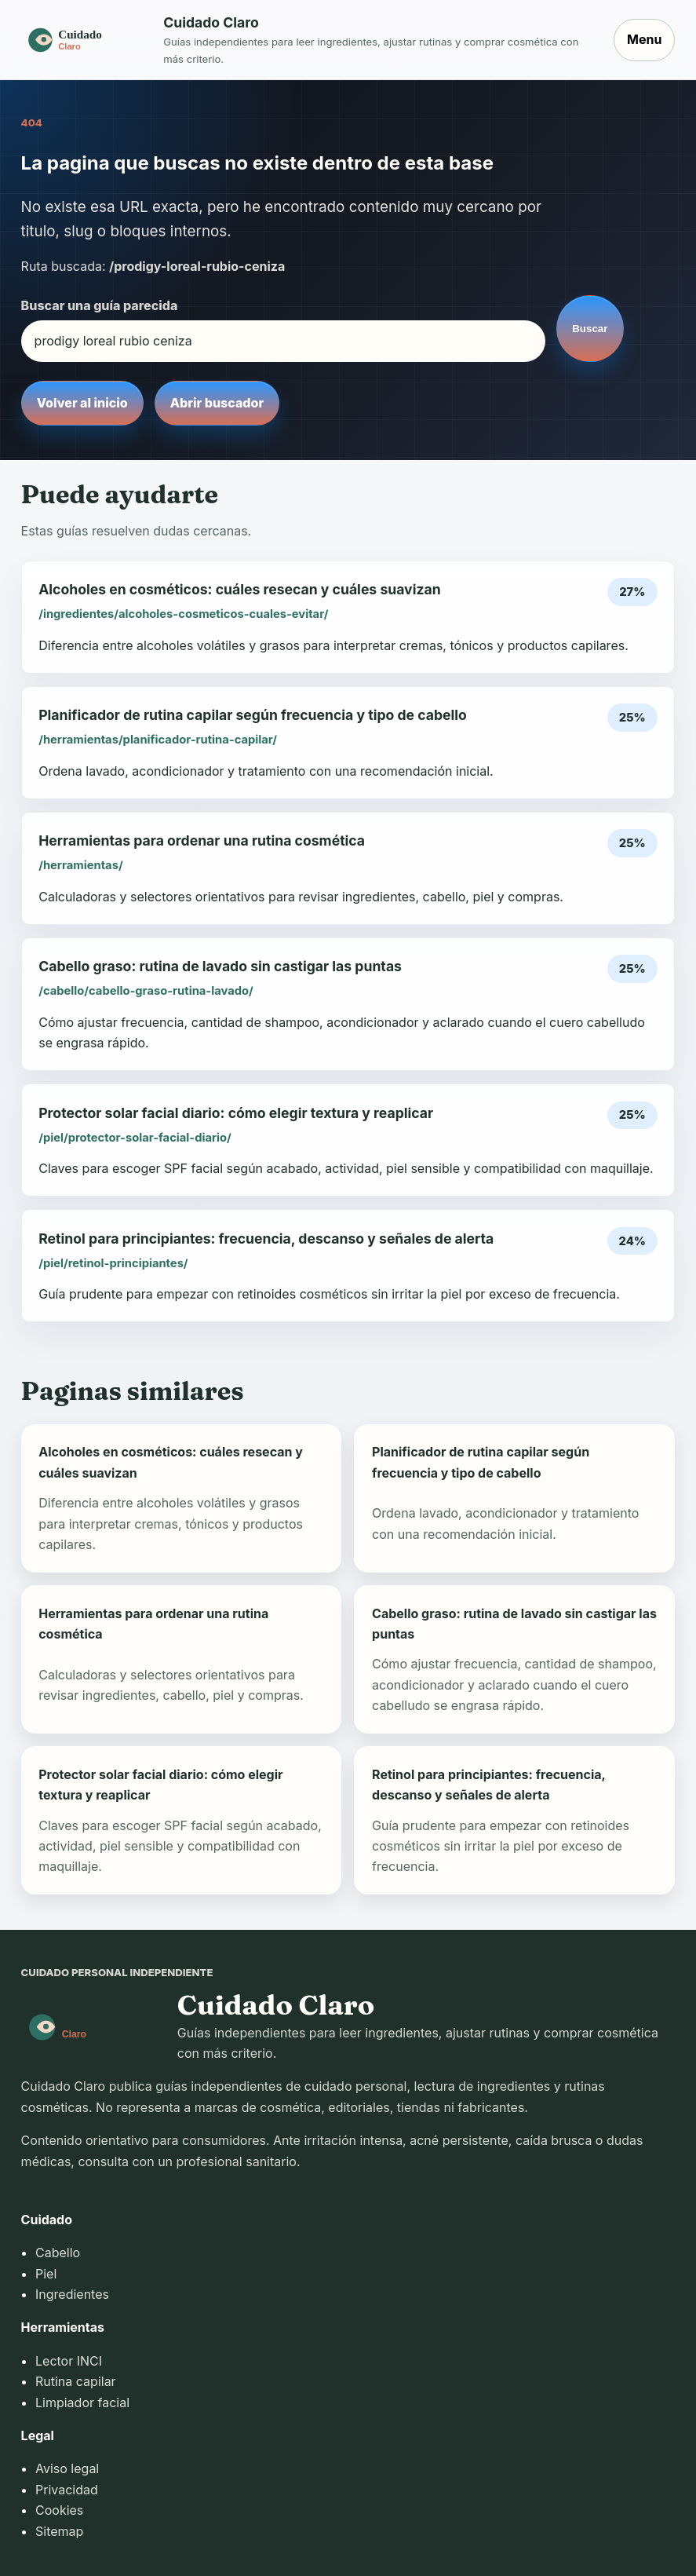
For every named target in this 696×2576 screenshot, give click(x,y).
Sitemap (59, 2531)
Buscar (589, 328)
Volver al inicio (82, 403)
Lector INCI (68, 2361)
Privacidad (66, 2489)
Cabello (57, 2252)
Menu (644, 39)
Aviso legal (67, 2468)
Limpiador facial (82, 2402)
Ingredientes (72, 2294)
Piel (45, 2274)
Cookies (59, 2510)
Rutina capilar (75, 2381)
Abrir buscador (217, 403)
